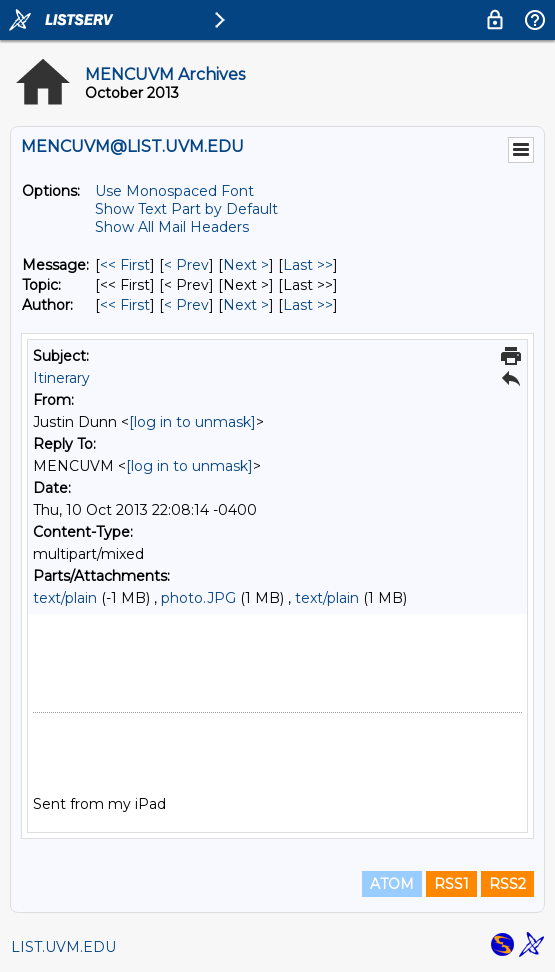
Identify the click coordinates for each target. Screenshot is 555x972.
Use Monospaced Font (174, 191)
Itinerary (61, 378)
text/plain (65, 598)
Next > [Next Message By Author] (246, 305)
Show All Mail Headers (172, 227)
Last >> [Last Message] (308, 265)
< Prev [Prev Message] (186, 265)
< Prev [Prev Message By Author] (186, 305)
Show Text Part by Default (186, 209)
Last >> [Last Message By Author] (308, 305)
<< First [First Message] (125, 265)
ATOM (392, 884)
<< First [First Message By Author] (125, 305)
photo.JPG (198, 598)
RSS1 (451, 884)
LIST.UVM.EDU (63, 947)
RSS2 (507, 884)
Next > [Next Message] (246, 265)
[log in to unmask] (192, 422)
